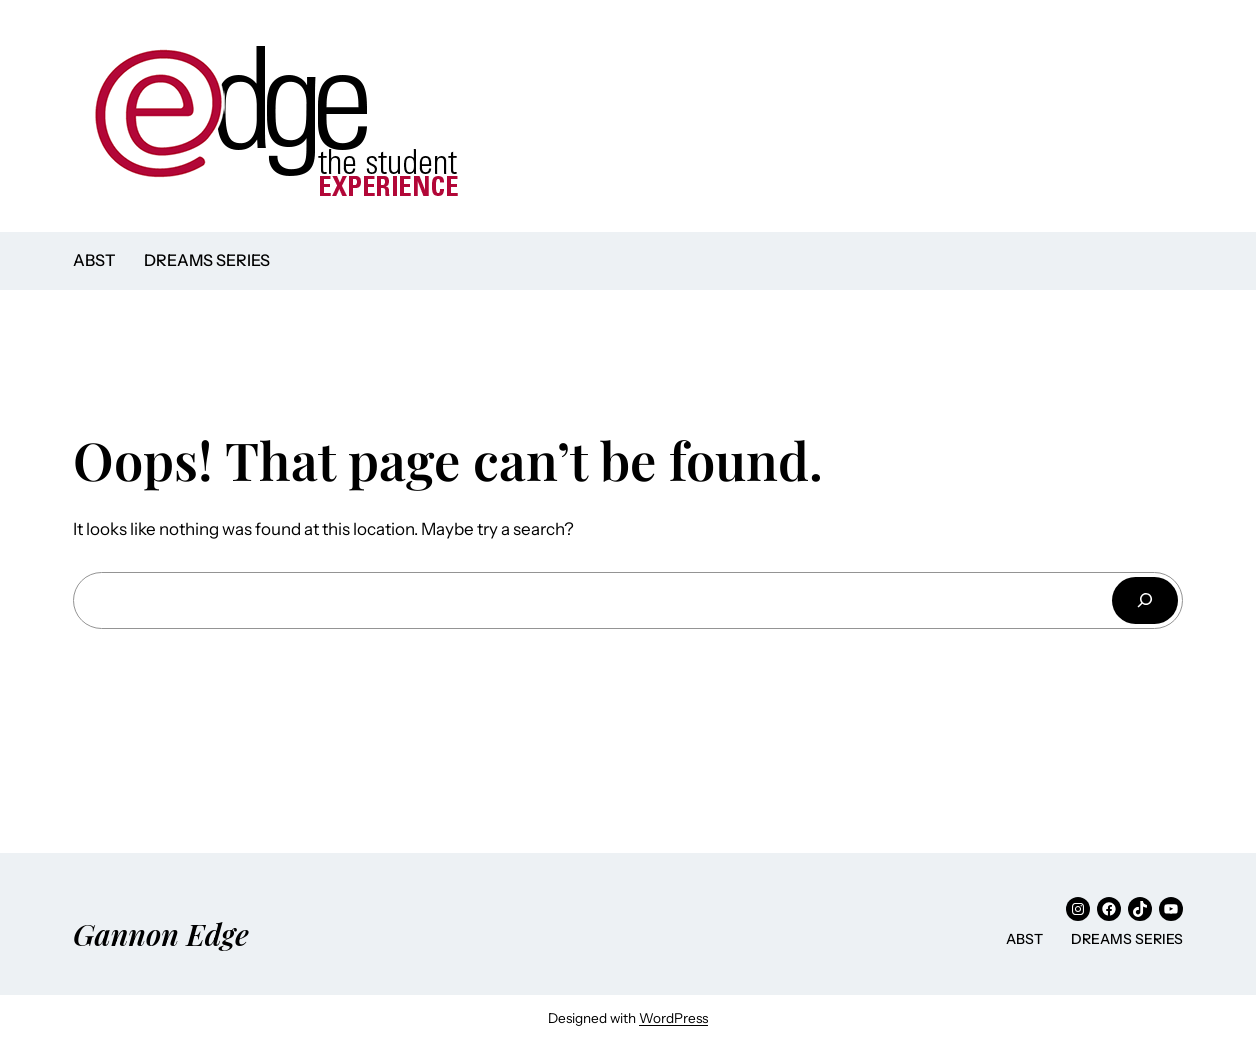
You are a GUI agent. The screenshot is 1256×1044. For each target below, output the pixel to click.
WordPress (673, 1018)
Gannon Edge (161, 933)
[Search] (1145, 600)
